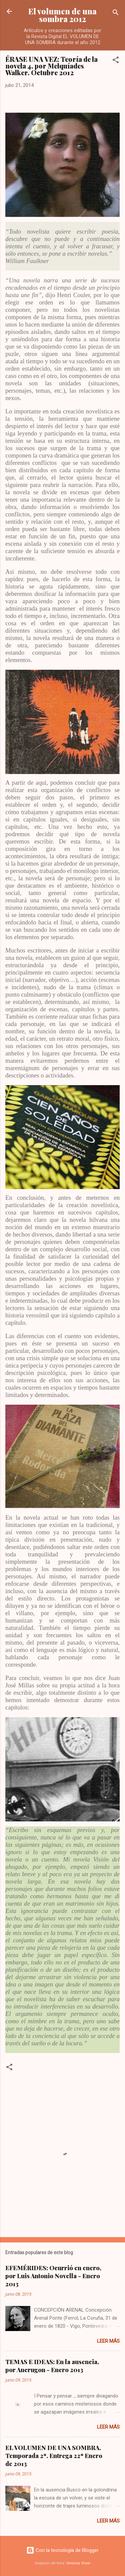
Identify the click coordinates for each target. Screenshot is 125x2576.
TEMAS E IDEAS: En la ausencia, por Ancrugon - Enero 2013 (52, 2366)
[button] (116, 61)
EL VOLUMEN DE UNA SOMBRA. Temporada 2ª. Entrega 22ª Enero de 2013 (53, 2456)
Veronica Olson (78, 2563)
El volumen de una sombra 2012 (62, 15)
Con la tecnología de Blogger (62, 2550)
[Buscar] (116, 13)
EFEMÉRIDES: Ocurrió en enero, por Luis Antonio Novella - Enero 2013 (53, 2276)
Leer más (108, 2341)
